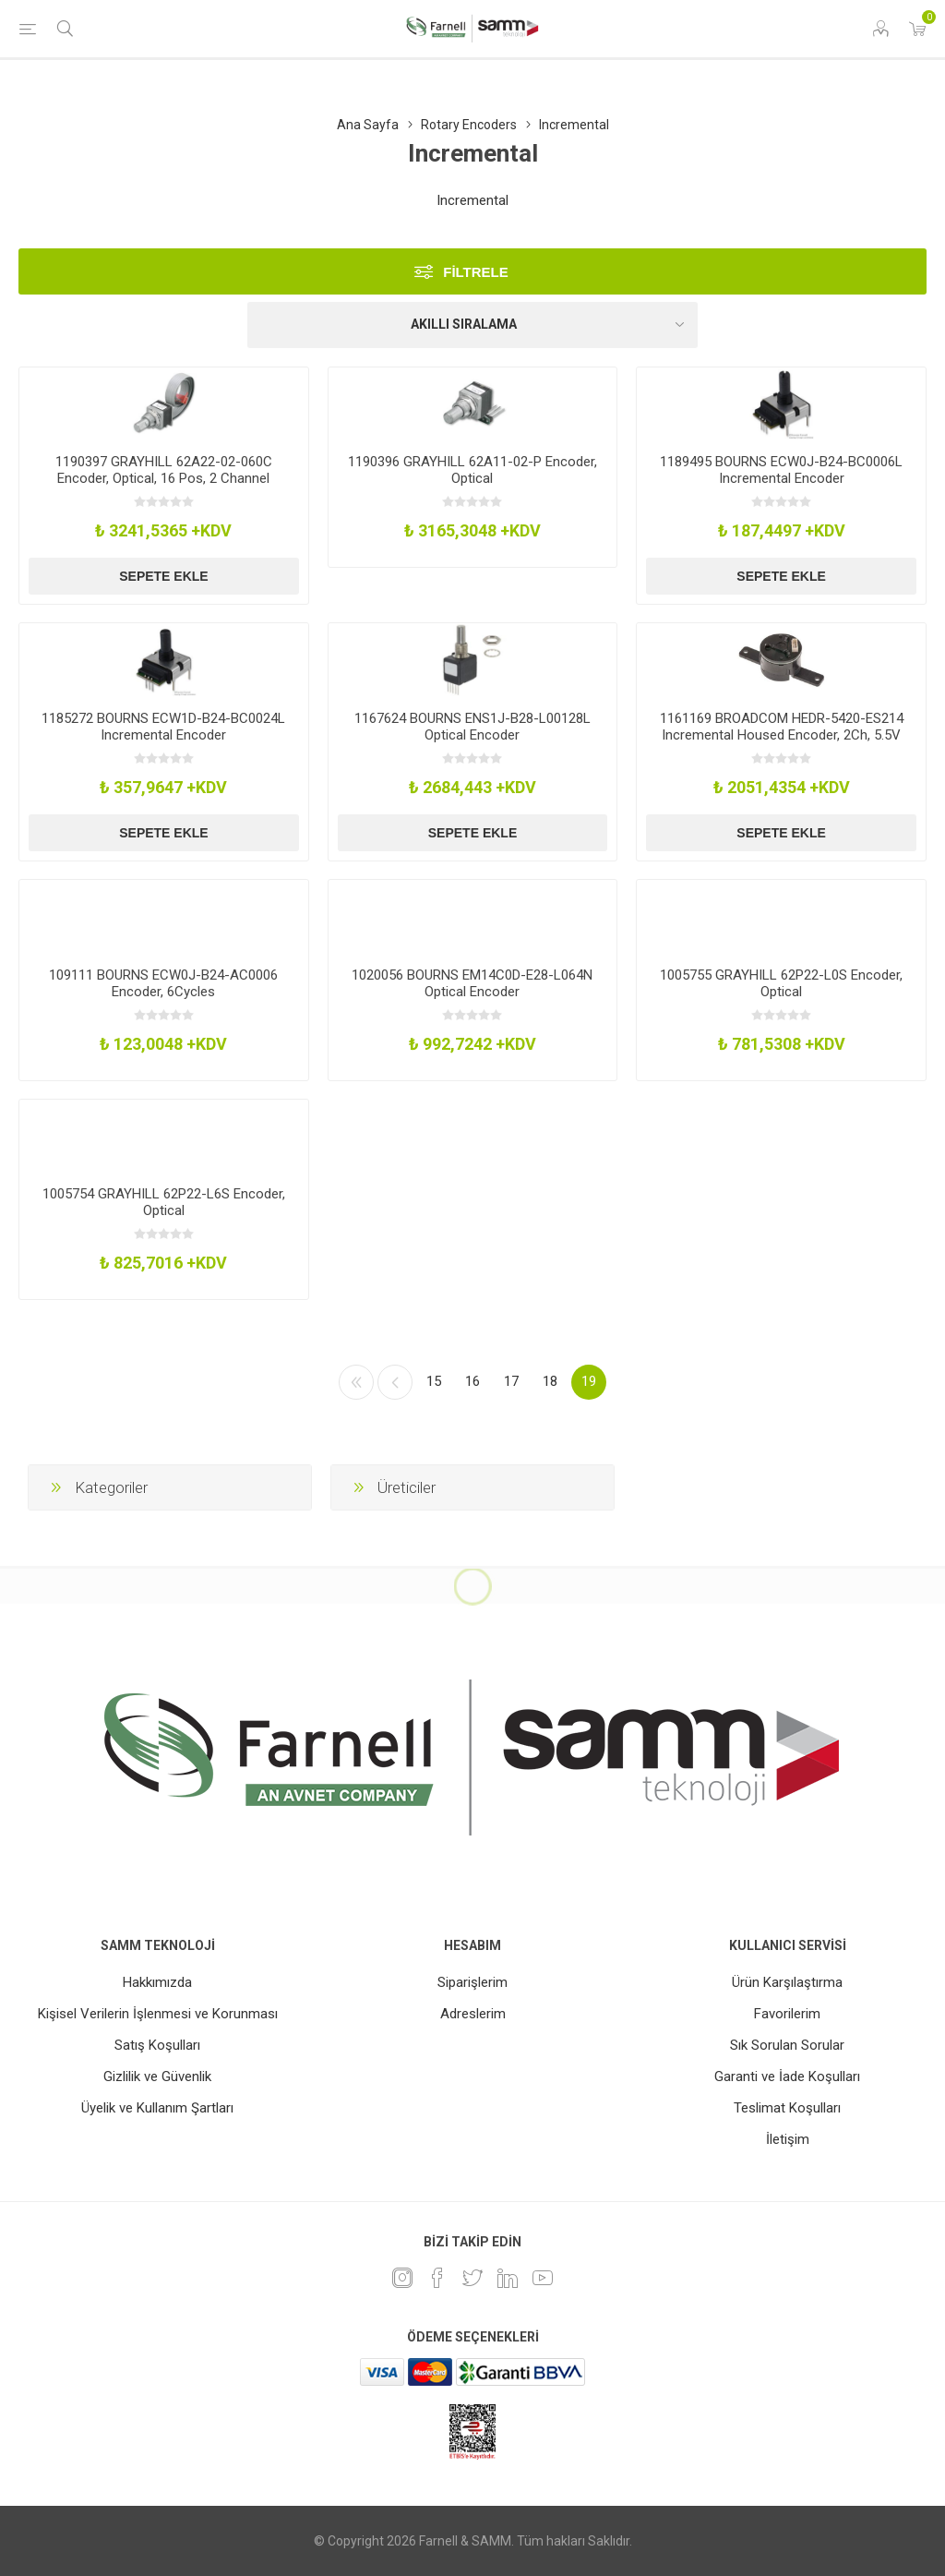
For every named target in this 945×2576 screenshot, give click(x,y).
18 (550, 1381)
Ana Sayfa (368, 124)
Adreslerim (473, 2013)
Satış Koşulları (157, 2045)
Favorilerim (787, 2013)
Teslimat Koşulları (787, 2108)
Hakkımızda (157, 1982)
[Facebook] (437, 2278)
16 (472, 1381)
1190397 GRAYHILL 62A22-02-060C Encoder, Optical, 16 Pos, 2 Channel (163, 470)
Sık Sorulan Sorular (787, 2045)
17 (511, 1381)
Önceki (395, 1382)
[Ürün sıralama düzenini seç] (472, 325)
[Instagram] (402, 2278)
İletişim (787, 2139)
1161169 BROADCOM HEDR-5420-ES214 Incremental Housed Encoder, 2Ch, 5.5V (781, 726)
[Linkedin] (507, 2278)
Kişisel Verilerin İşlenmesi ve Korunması (158, 2013)
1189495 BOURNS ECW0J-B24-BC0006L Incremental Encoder (781, 470)
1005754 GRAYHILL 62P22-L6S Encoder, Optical (163, 1202)
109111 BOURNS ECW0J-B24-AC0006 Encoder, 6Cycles (163, 983)
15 (433, 1381)
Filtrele (475, 272)
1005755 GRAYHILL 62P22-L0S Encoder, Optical (781, 983)
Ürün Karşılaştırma (787, 1982)
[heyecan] (472, 2278)
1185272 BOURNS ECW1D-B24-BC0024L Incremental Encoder (163, 726)
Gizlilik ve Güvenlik (157, 2076)
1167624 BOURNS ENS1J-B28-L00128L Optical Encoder (472, 726)
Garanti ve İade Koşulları (787, 2076)
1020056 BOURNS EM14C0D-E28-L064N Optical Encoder (472, 983)
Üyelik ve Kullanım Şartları (157, 2108)
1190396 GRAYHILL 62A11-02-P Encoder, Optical (472, 470)
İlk (356, 1382)
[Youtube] (542, 2278)
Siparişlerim (472, 1982)
